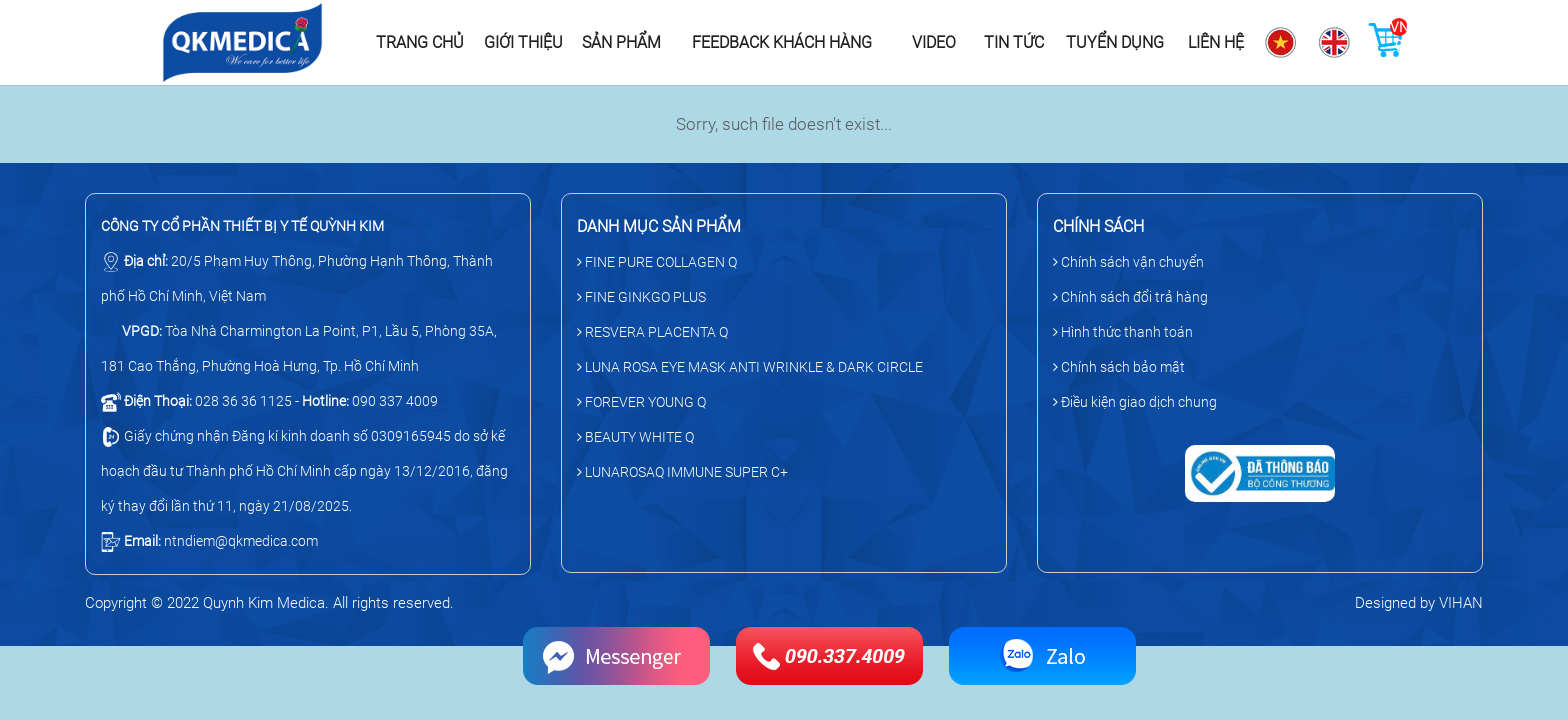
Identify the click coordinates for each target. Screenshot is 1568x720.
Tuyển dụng (1115, 42)
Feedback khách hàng (782, 42)
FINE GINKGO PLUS (641, 297)
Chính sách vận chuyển (1128, 262)
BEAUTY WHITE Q (635, 437)
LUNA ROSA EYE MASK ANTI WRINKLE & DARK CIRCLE (750, 367)
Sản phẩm (621, 42)
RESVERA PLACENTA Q (652, 332)
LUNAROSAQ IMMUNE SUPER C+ (682, 472)
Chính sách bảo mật (1119, 367)
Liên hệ (1216, 42)
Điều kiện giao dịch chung (1135, 402)
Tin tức (1014, 42)
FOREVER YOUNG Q (641, 402)
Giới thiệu (523, 42)
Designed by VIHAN (1419, 603)
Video (934, 42)
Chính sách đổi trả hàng (1130, 297)
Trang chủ (420, 42)
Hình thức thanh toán (1123, 332)
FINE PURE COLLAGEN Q (657, 262)
